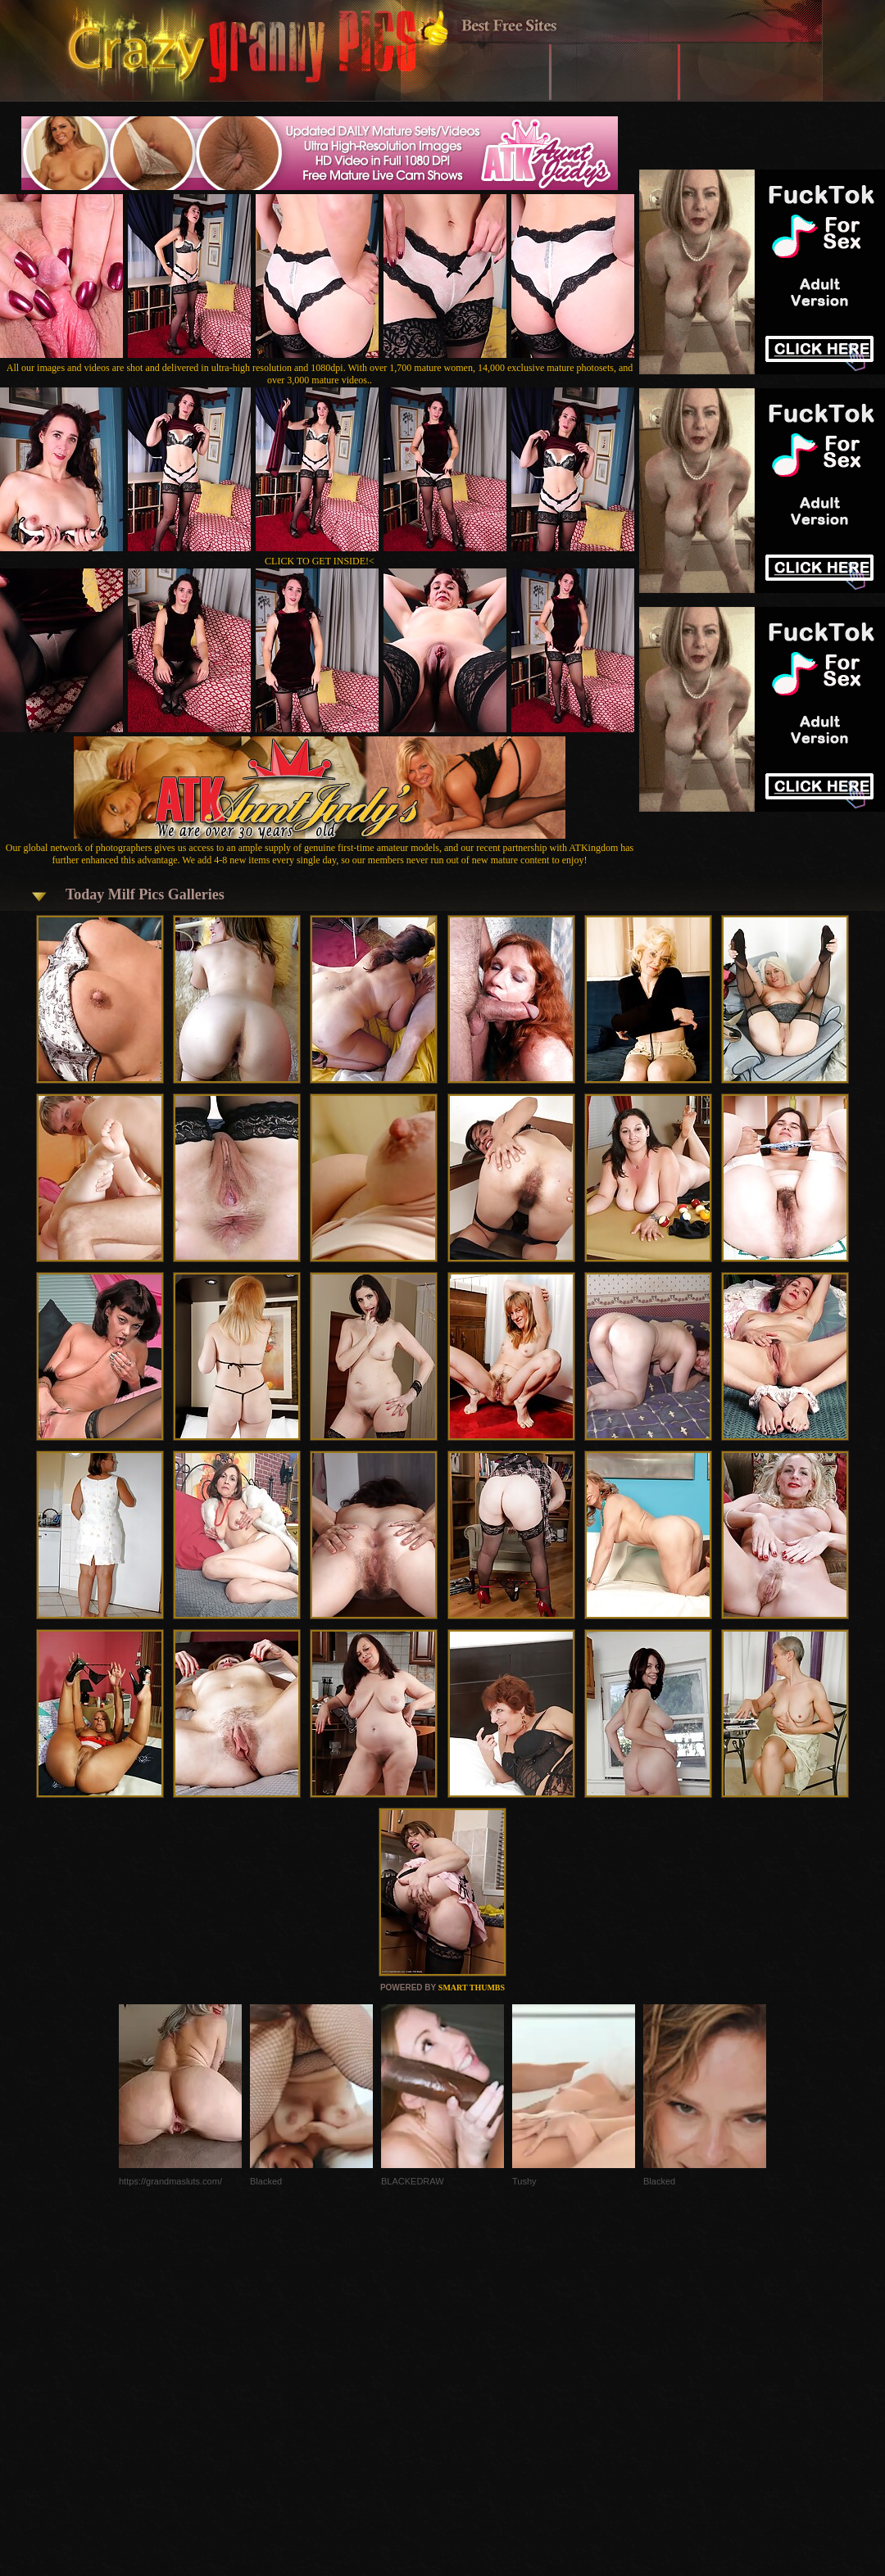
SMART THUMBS (471, 1987)
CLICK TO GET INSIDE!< (319, 561)
